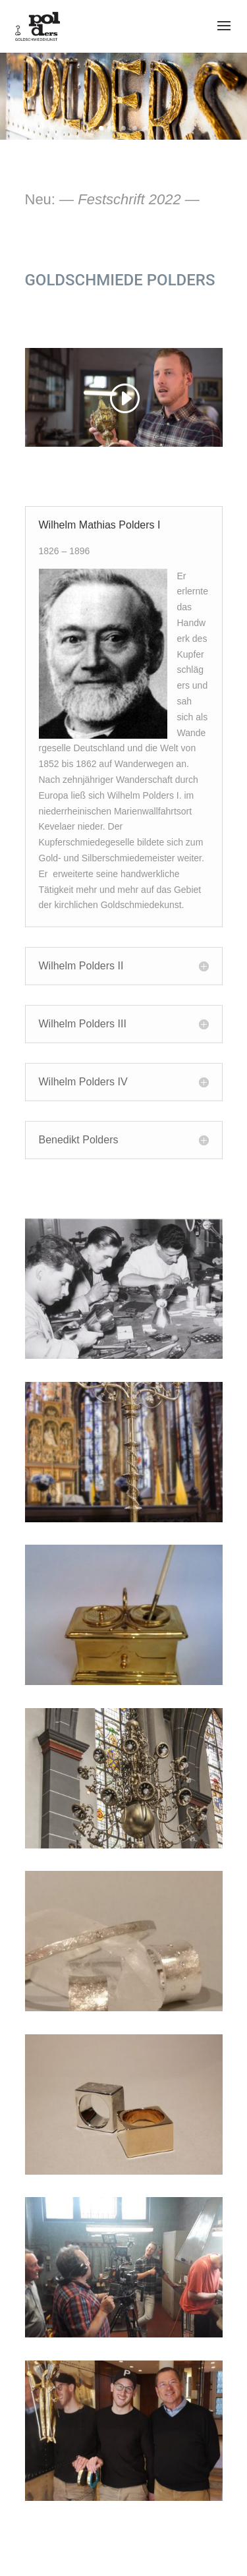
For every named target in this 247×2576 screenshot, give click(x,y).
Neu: (112, 199)
